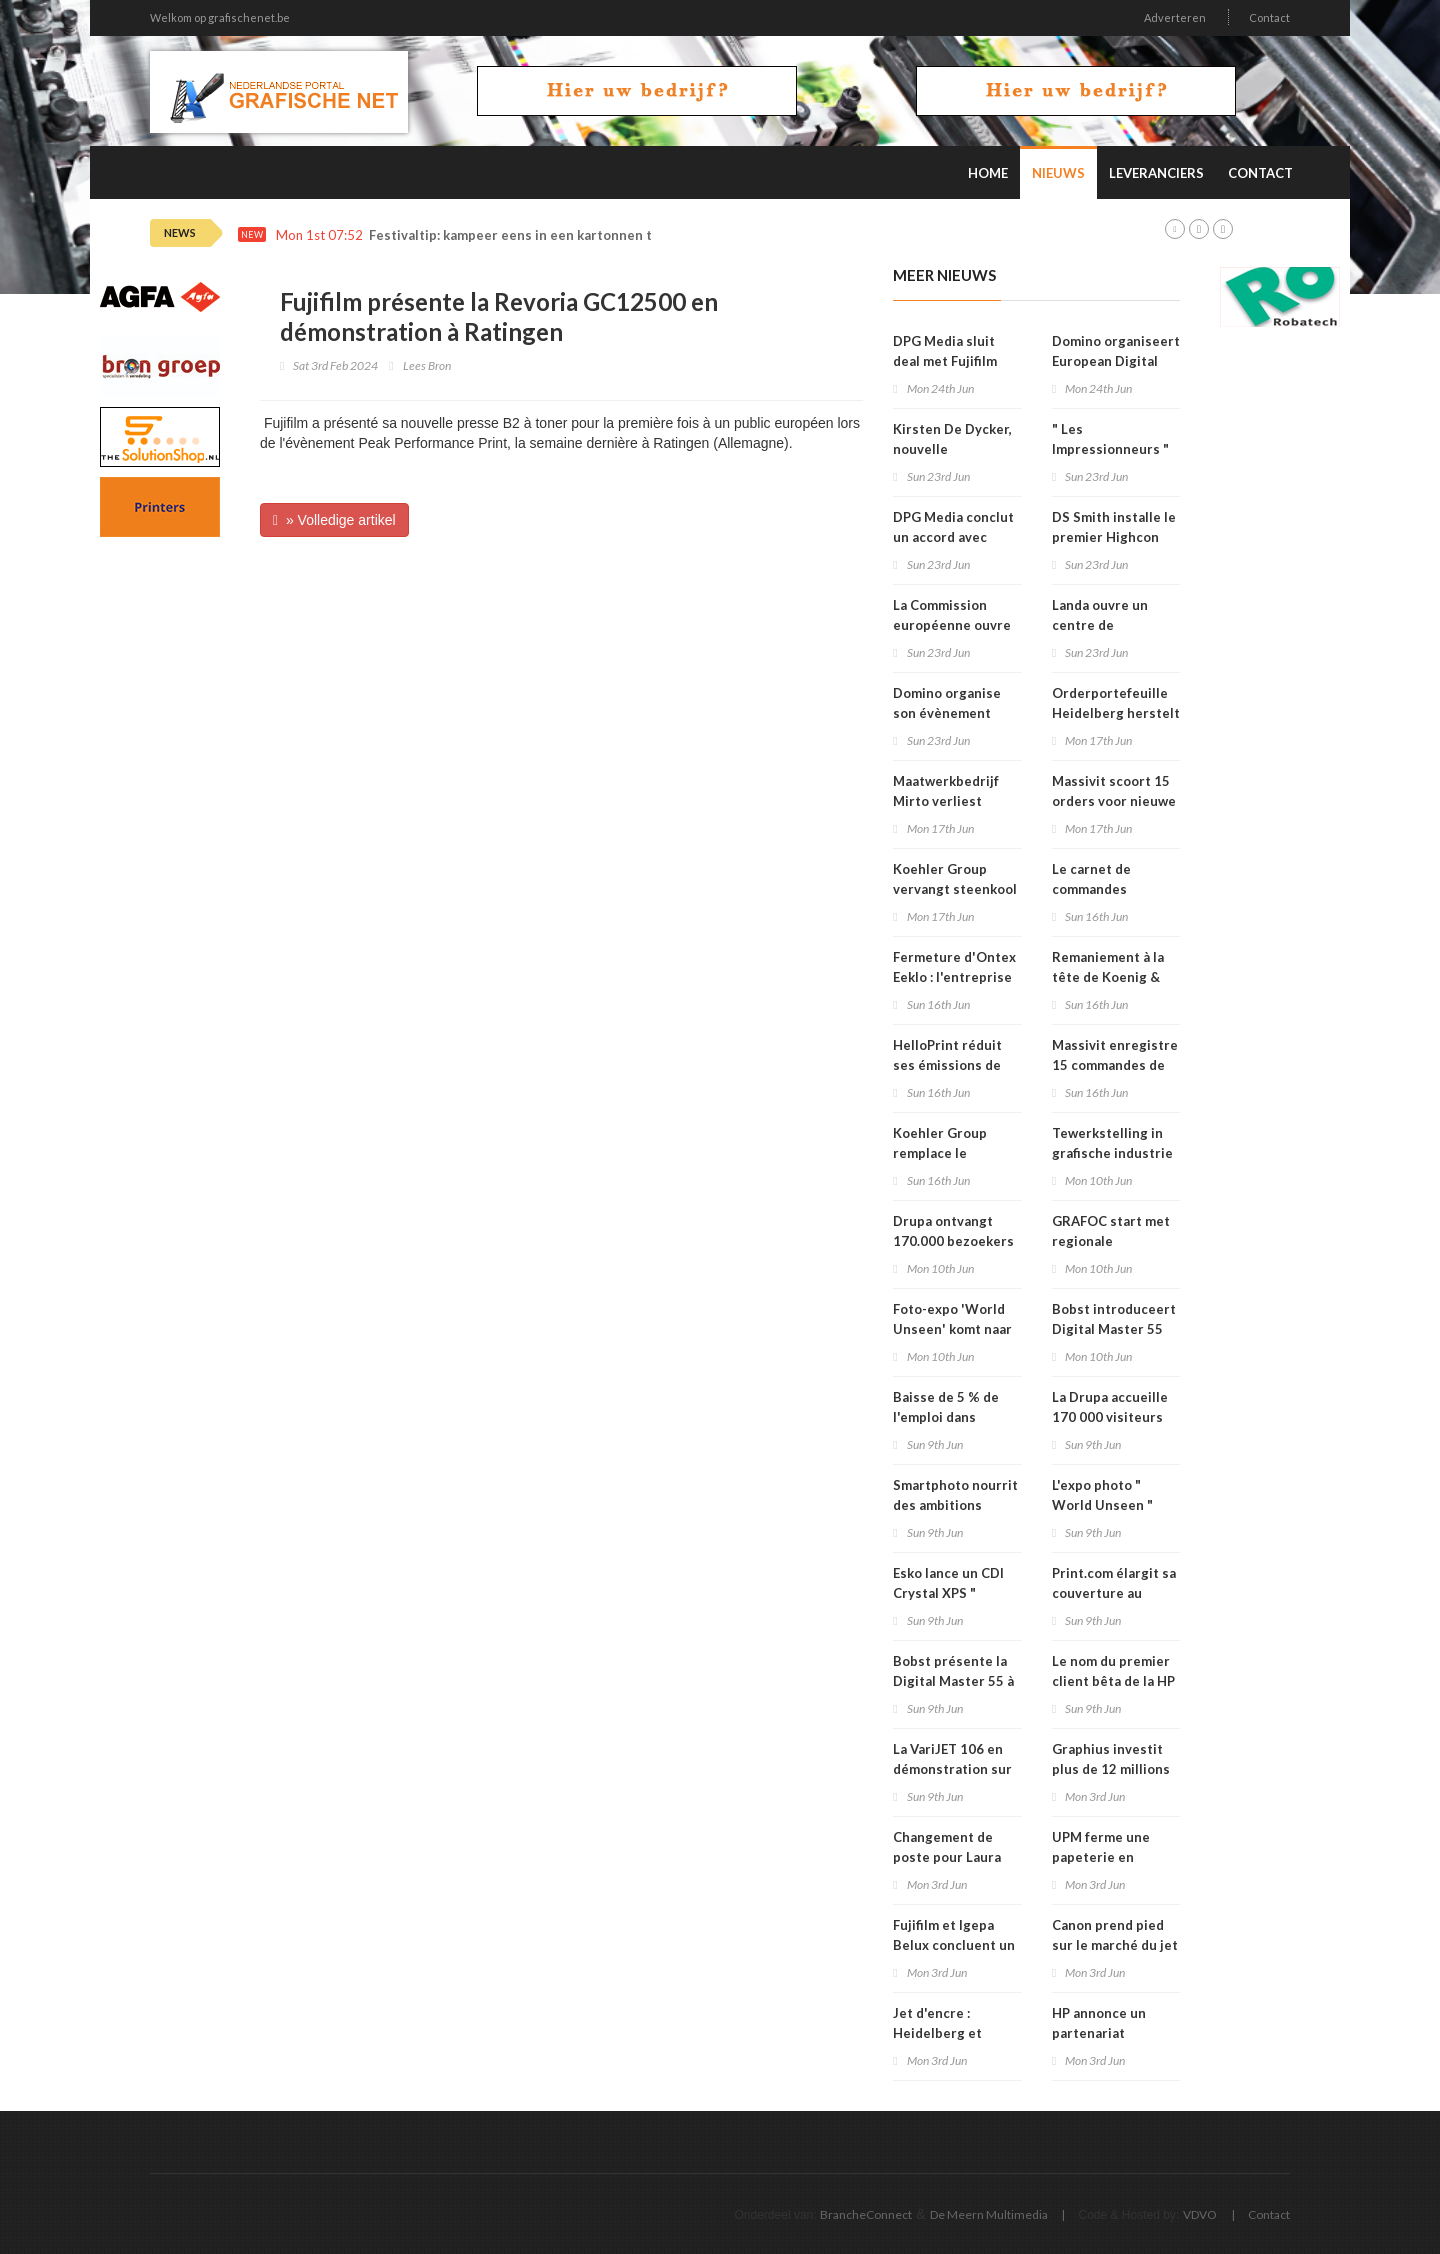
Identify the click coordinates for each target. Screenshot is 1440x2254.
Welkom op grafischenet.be (220, 17)
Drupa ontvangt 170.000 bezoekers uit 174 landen (953, 1241)
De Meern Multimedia (989, 2214)
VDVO (1200, 2214)
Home (988, 173)
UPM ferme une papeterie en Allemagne (1101, 1857)
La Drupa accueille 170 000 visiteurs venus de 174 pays (1110, 1417)
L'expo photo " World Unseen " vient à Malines (1102, 1505)
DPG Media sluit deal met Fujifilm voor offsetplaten (949, 361)
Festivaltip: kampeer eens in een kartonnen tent (521, 235)
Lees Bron (427, 365)
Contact (1269, 17)
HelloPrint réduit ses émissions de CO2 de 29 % (947, 1065)
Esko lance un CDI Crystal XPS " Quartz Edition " (948, 1593)
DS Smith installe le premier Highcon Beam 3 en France (1114, 537)
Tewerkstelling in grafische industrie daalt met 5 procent (1114, 1153)
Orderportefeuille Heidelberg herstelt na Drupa (1116, 713)
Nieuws (1058, 173)
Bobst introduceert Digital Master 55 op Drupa (1114, 1329)
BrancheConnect (866, 2214)
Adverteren (1175, 17)
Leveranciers (1156, 173)
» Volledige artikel (334, 520)
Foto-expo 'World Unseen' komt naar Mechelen (952, 1329)
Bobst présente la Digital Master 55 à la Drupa (953, 1681)
